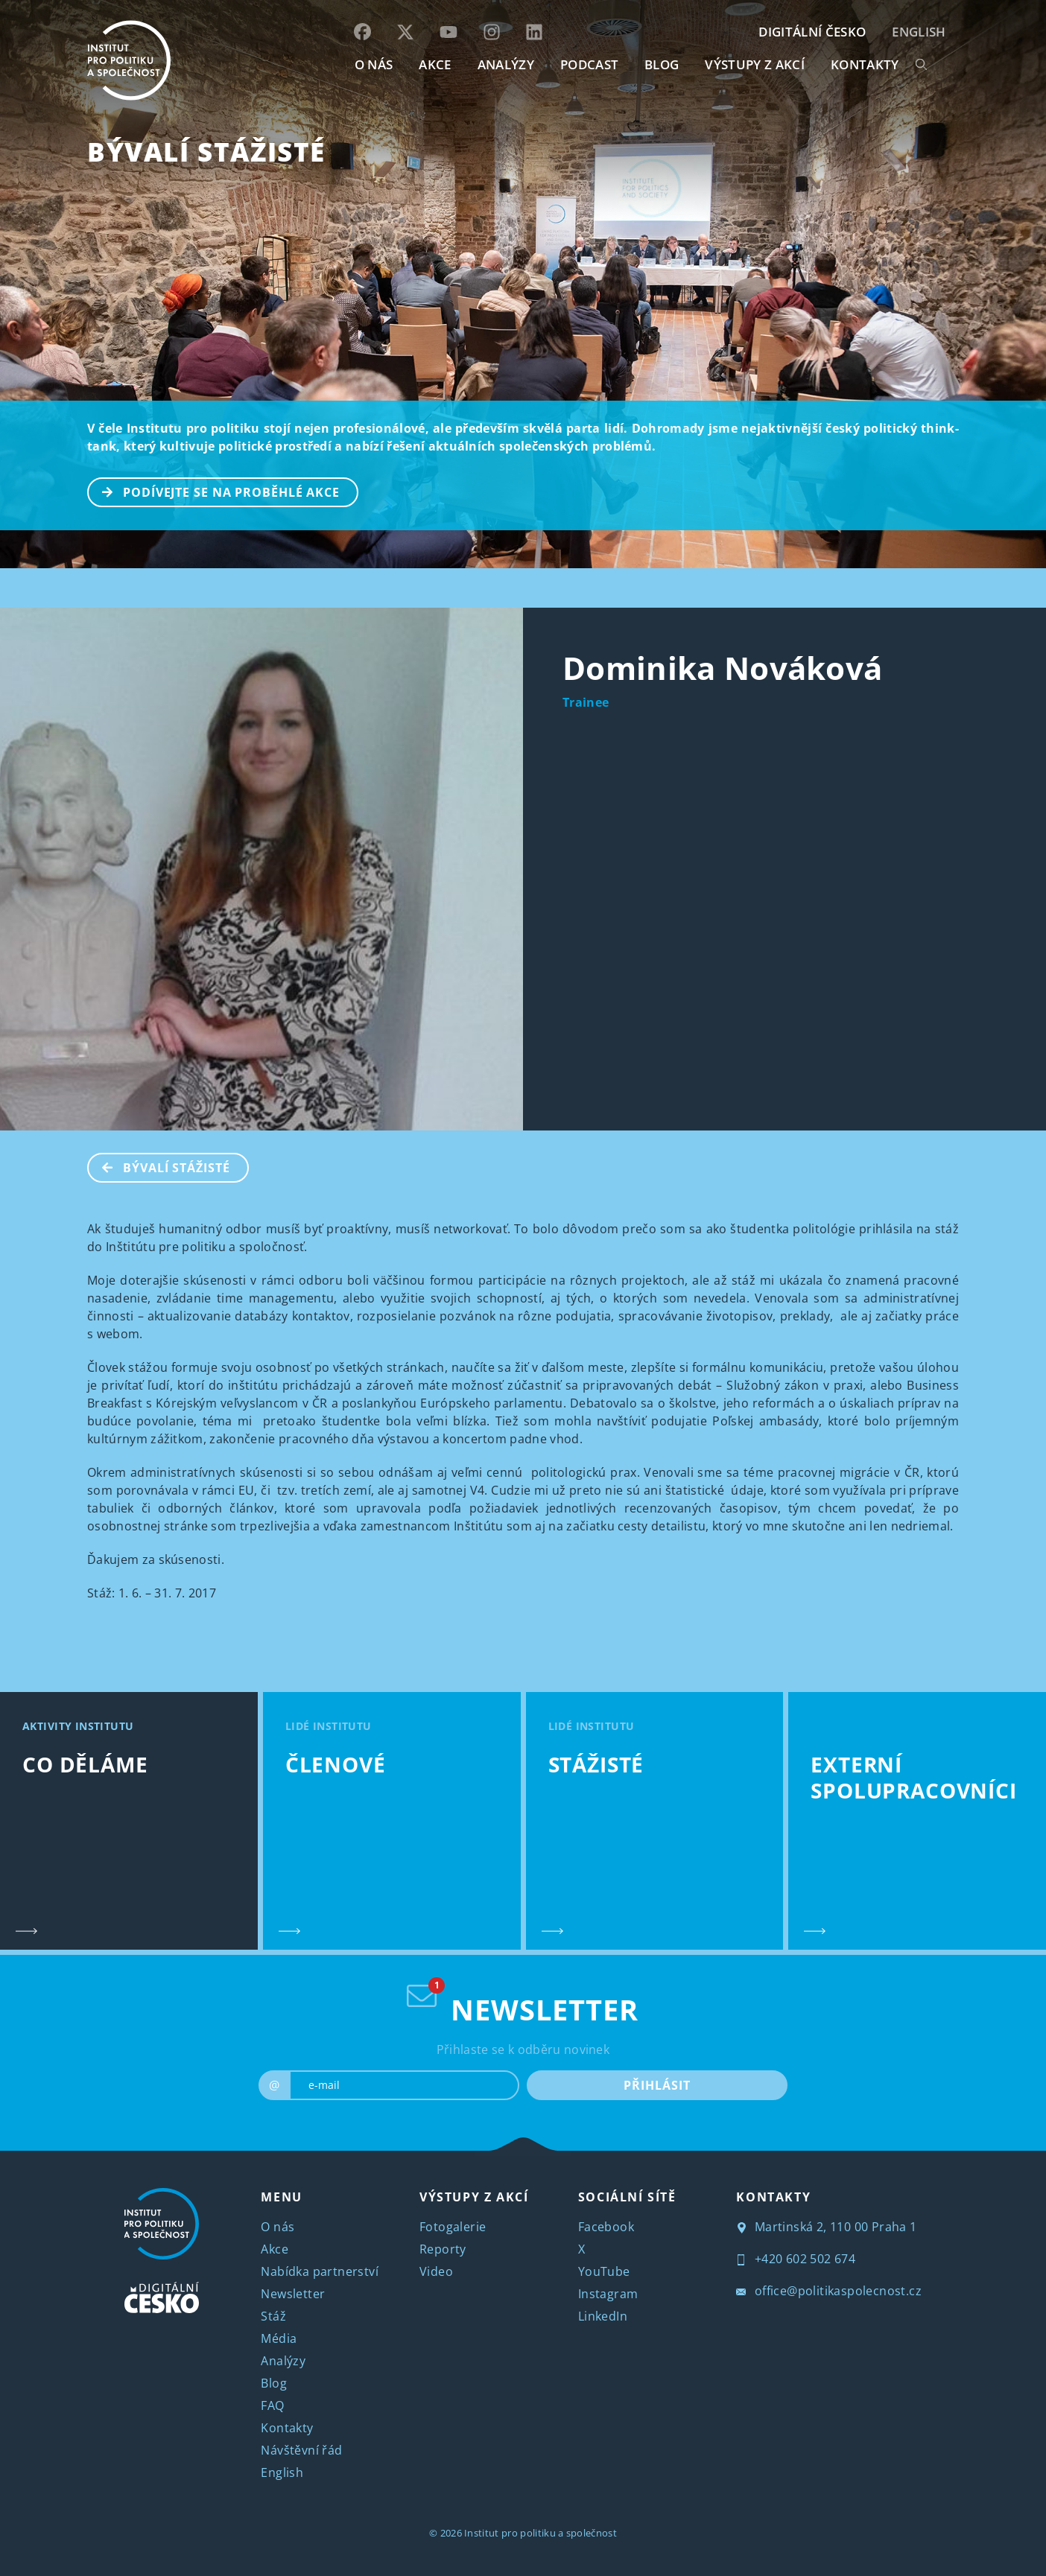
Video (436, 2271)
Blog (274, 2383)
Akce (274, 2249)
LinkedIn (602, 2316)
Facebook (606, 2227)
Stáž (273, 2316)
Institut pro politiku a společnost (540, 2533)
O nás (277, 2227)
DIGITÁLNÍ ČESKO (812, 31)
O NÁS (374, 64)
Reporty (442, 2249)
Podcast (589, 64)
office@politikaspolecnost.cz (829, 2291)
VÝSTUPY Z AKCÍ (473, 2197)
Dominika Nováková (722, 667)
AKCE (435, 64)
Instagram (608, 2294)
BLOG (661, 64)
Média (279, 2338)
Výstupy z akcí (754, 64)
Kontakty (287, 2428)
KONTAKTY (865, 64)
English (918, 31)
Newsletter (293, 2294)
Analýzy (506, 64)
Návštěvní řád (301, 2450)
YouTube (604, 2271)
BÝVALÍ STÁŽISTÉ (206, 151)
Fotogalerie (452, 2227)
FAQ (272, 2405)
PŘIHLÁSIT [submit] (657, 2085)
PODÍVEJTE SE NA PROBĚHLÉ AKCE (214, 490)
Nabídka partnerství (319, 2271)
